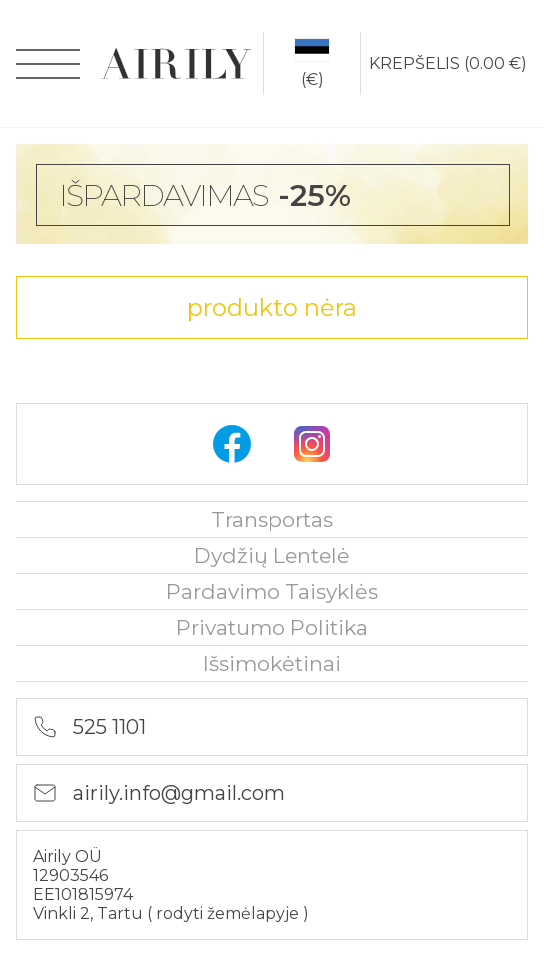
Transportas (272, 519)
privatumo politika (272, 627)
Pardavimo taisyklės (272, 591)
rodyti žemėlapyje (229, 913)
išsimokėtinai (272, 663)
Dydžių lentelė (272, 555)
